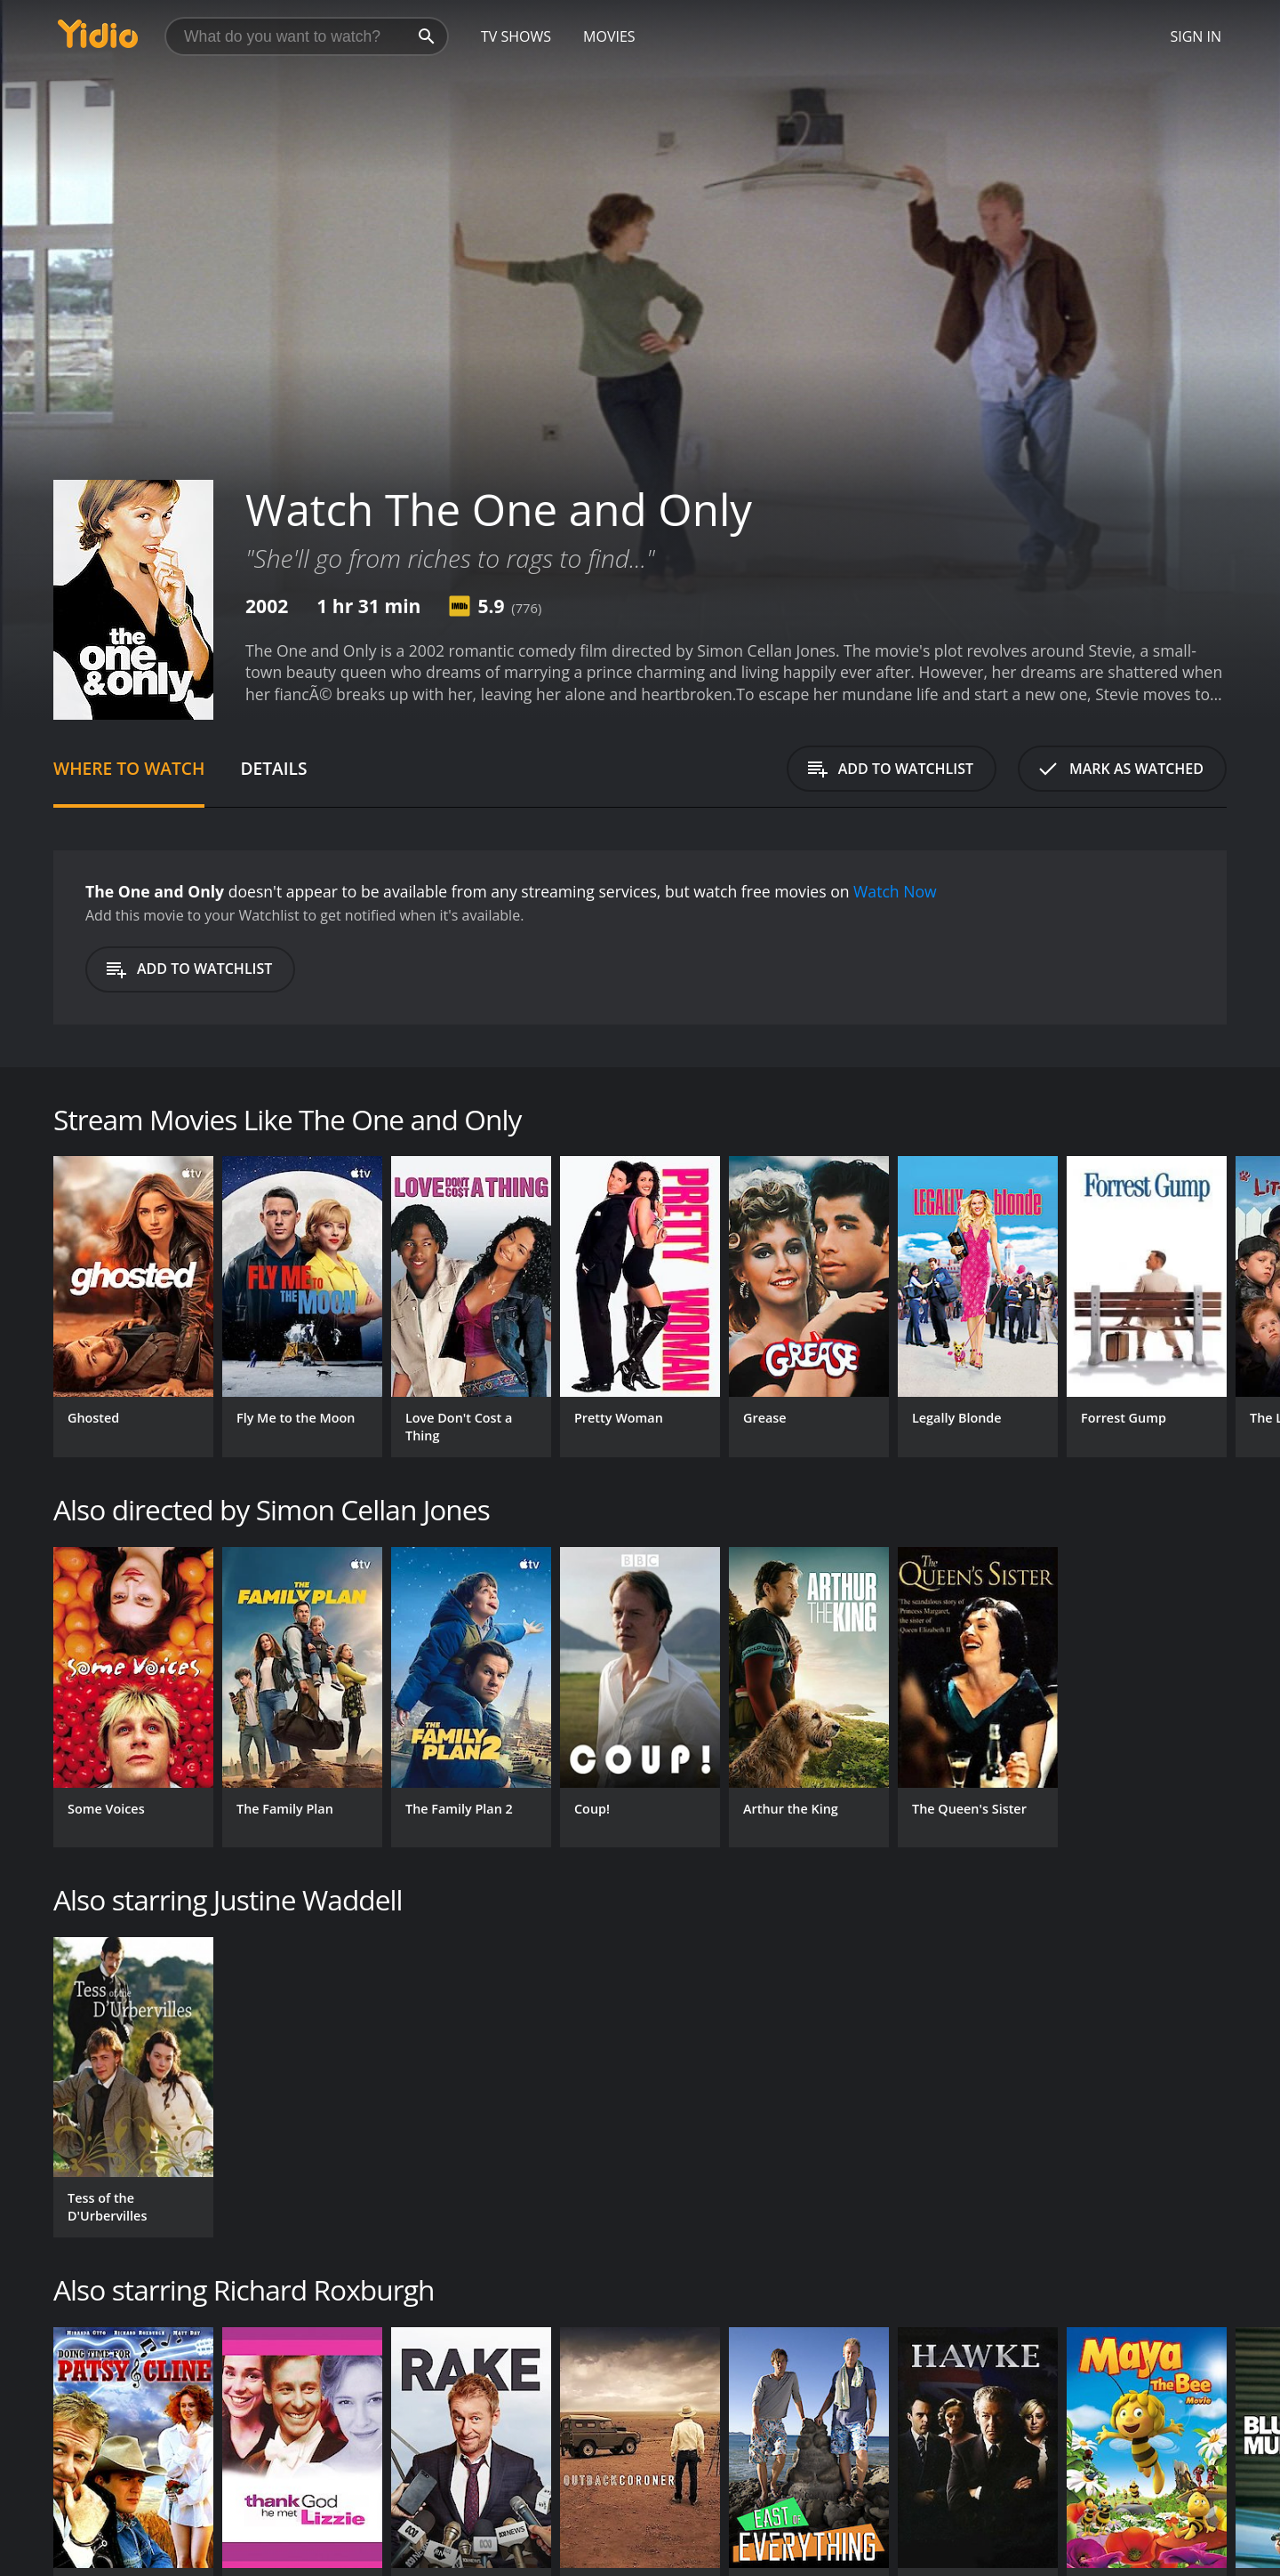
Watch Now (895, 891)
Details (273, 768)
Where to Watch (128, 768)
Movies (609, 36)
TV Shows (516, 36)
